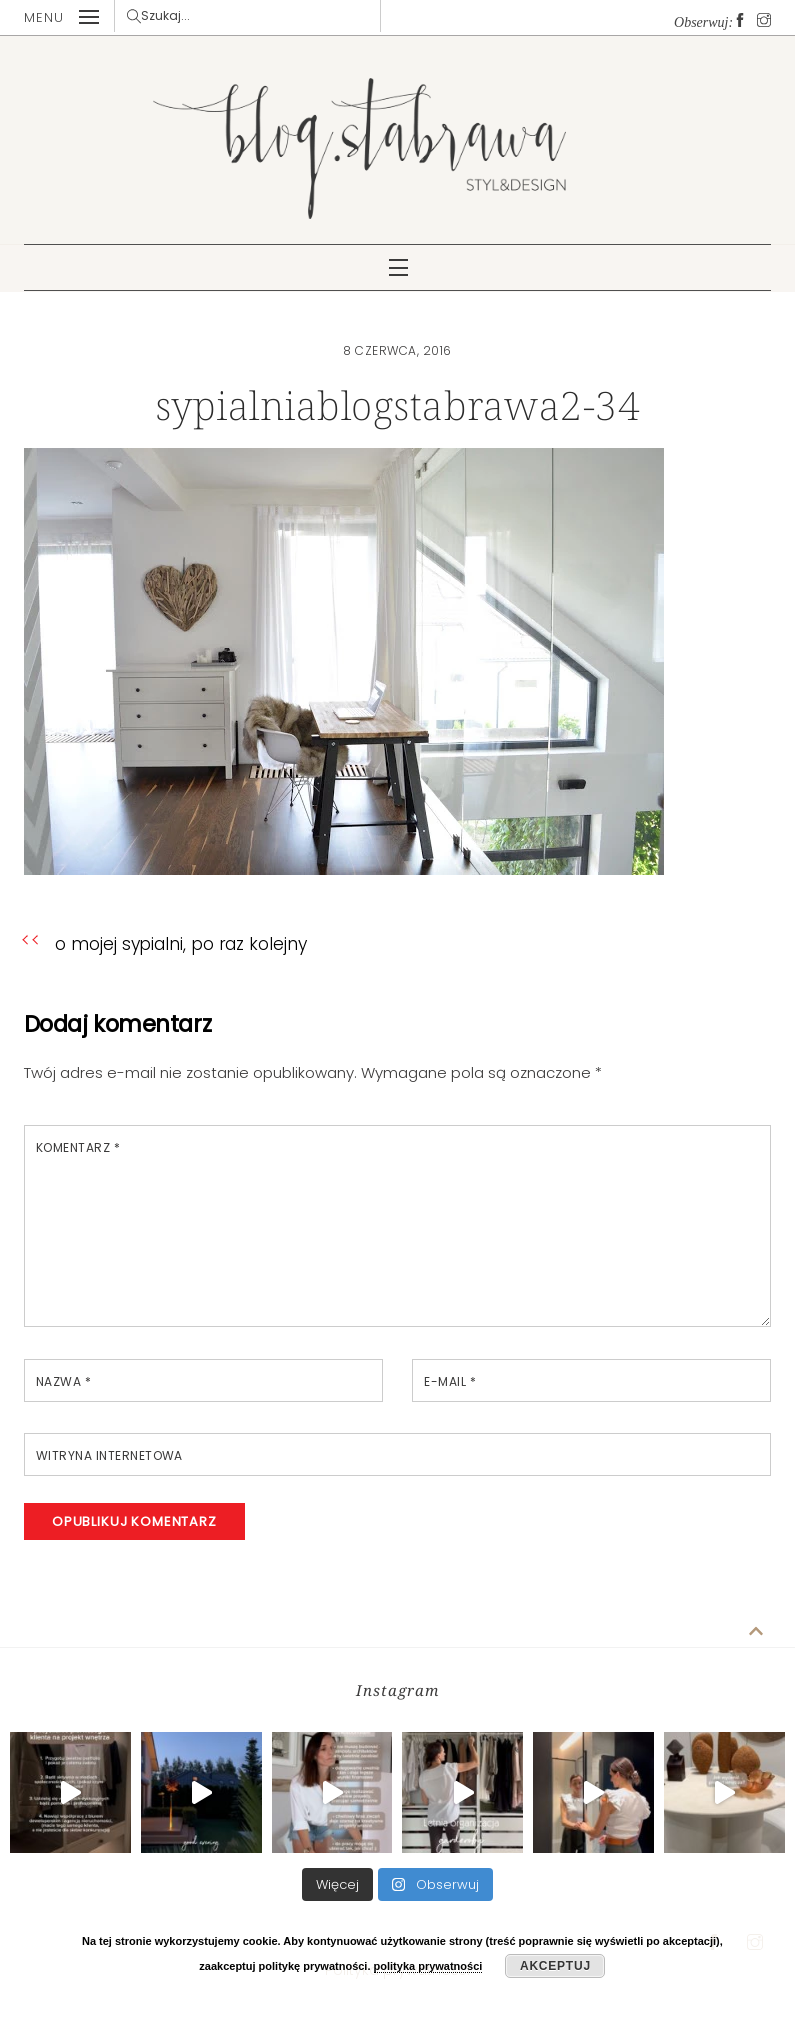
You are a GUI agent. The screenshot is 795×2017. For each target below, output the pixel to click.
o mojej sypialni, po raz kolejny (180, 944)
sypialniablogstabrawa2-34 (398, 404)
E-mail (450, 1381)
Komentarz (78, 1147)
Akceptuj (555, 1966)
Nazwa (63, 1381)
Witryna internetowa (109, 1455)
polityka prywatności (428, 1966)
